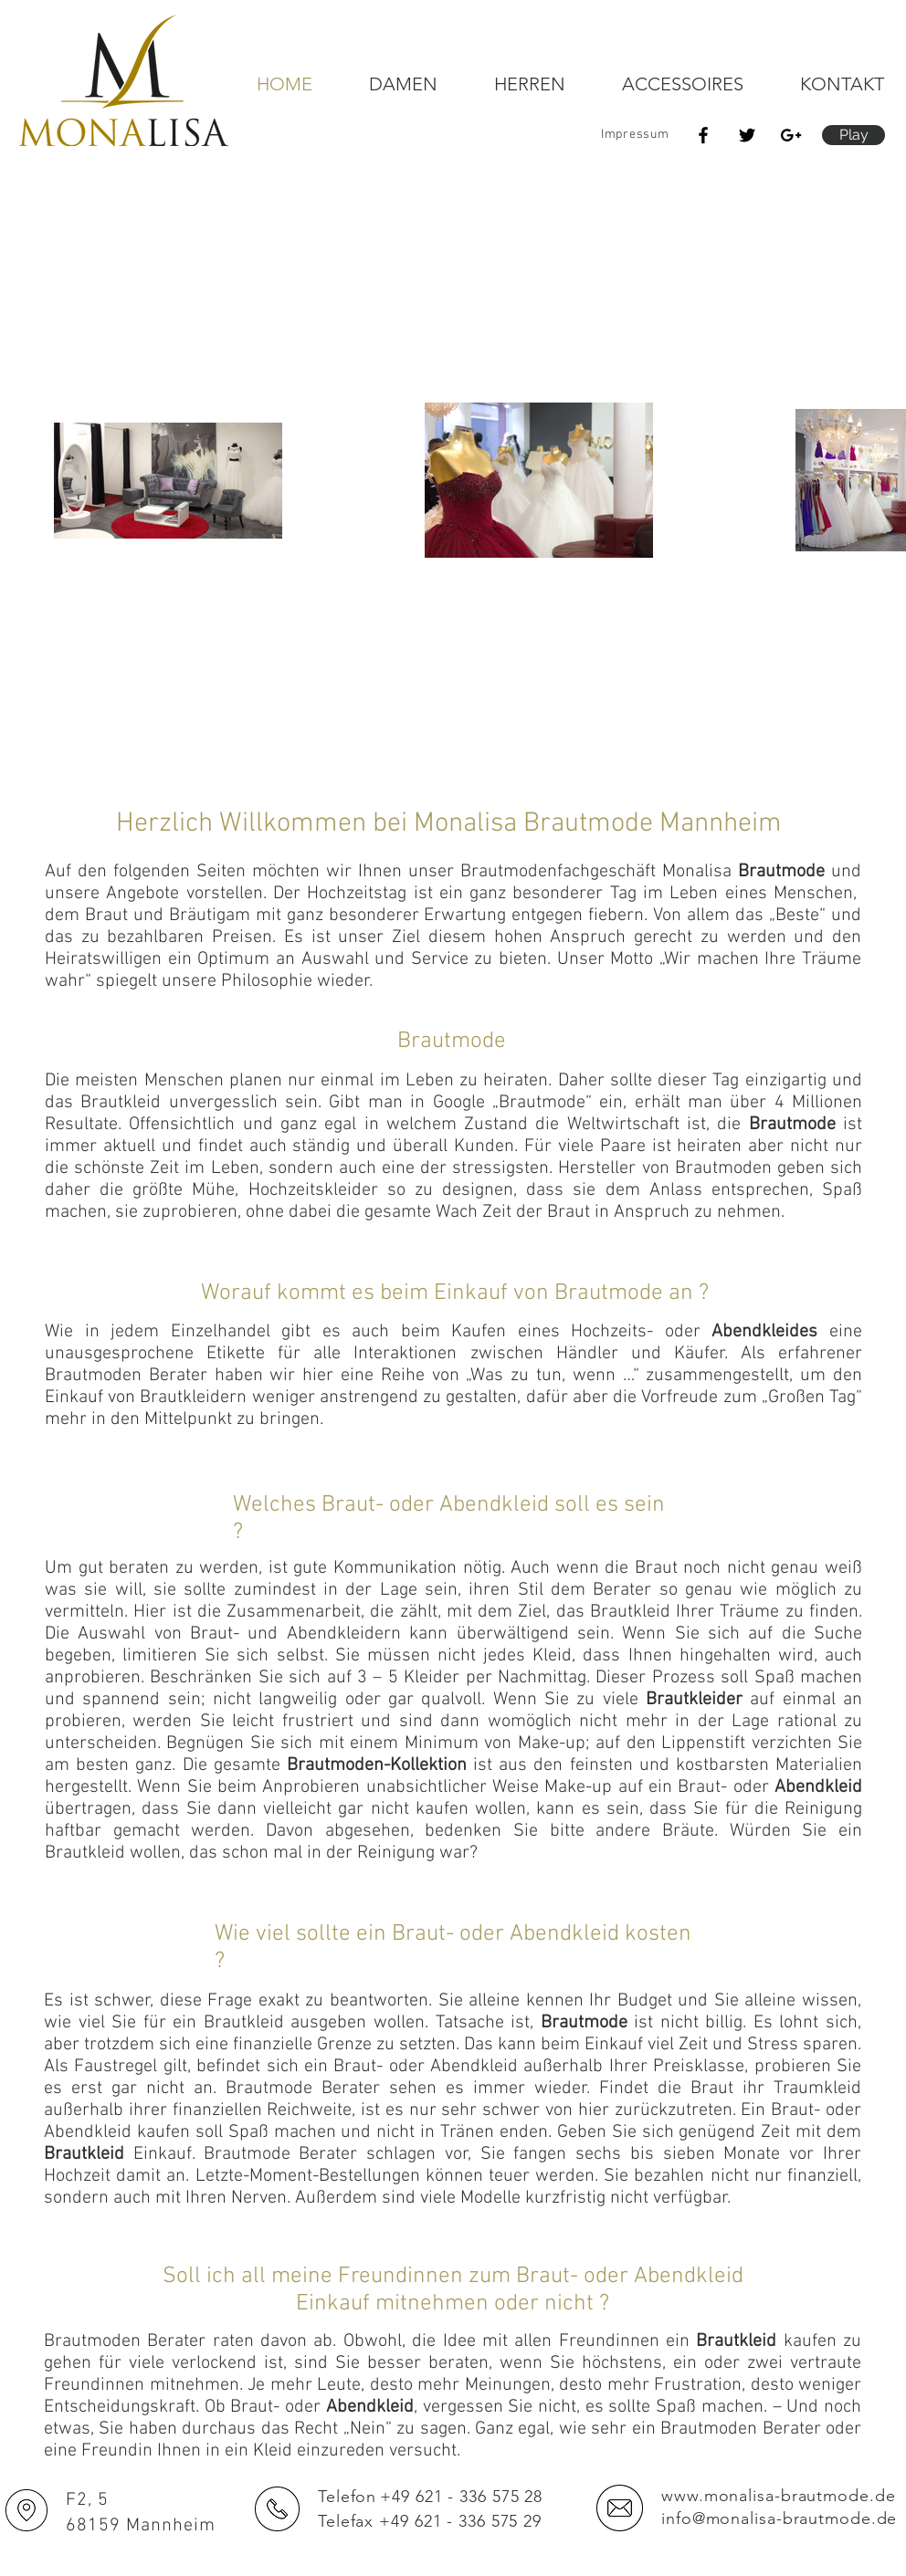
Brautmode (781, 872)
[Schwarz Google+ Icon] (791, 135)
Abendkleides (764, 1332)
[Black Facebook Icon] (703, 135)
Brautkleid (84, 2154)
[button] (853, 135)
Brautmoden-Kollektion (377, 1765)
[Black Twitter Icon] (747, 135)
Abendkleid (818, 1787)
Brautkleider (694, 1700)
